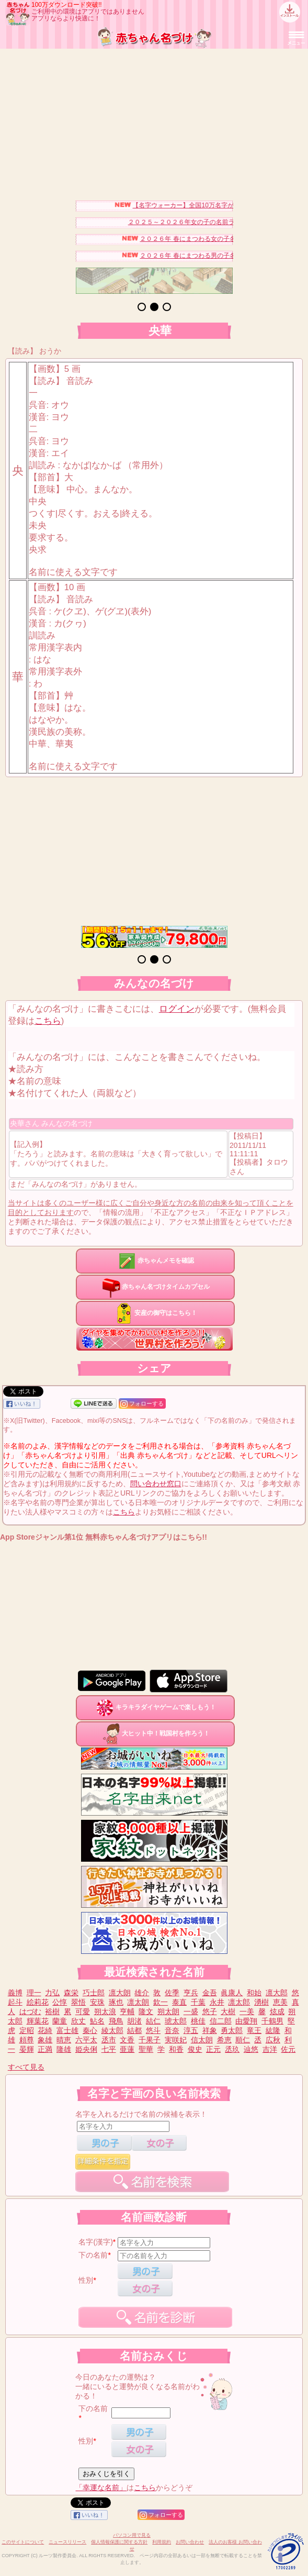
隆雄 (63, 2049)
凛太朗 (138, 2002)
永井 (217, 2002)
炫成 (277, 2011)
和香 (176, 2049)
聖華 (146, 2049)
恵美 (280, 2002)
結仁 (153, 2021)
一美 (246, 2011)
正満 (45, 2049)
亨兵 (191, 1992)
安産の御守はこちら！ (155, 1313)
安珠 (97, 2002)
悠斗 (153, 2030)
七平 (108, 2049)
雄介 (141, 1992)
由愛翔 (246, 2021)
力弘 (52, 1992)
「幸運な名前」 (101, 2487)
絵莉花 (38, 2002)
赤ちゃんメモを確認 (155, 1260)
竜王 (254, 2030)
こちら (48, 1021)
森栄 (71, 1992)
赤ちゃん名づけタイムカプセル (155, 1286)
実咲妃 (176, 2040)
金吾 (209, 1992)
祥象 (209, 2030)
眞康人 (232, 1992)
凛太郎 (239, 2002)
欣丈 (78, 2021)
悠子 (209, 2011)
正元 (213, 2049)
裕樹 (52, 2011)
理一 (34, 1992)
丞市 (108, 2040)
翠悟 (78, 2002)
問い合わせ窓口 (155, 1483)
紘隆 (273, 2030)
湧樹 (261, 2002)
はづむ (30, 2011)
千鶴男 (272, 2021)
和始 (254, 1992)
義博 (15, 1992)
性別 (85, 2280)
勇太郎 (232, 2030)
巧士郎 (94, 1992)
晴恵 (63, 2040)
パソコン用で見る (132, 2535)
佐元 (288, 2049)
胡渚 (134, 2021)
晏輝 (26, 2049)
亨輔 (127, 2011)
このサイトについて (23, 2542)
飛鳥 (116, 2021)
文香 (127, 2040)
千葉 (198, 2002)
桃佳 (198, 2021)
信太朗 (202, 2040)
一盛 (191, 2011)
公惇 (59, 2002)
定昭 (26, 2030)
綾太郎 (112, 2030)
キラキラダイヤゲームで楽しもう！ (155, 1707)
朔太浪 (105, 2011)
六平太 (86, 2040)
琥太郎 (176, 2021)
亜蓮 (127, 2049)
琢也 (116, 2002)
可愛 (82, 2011)
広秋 (273, 2040)
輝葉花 (38, 2021)
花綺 (45, 2030)
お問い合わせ (190, 2542)
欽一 (160, 2002)
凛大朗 (120, 1992)
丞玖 (232, 2049)
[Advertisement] (154, 122)
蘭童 (59, 2021)
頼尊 (26, 2040)
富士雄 (67, 2030)
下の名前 (93, 2255)
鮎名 (97, 2021)
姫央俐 (86, 2049)
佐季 (172, 1992)
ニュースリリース (67, 2542)
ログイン (177, 1009)
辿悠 (251, 2049)
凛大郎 (277, 1992)
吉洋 (270, 2049)
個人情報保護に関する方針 (119, 2542)
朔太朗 (168, 2011)
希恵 (224, 2040)
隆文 (146, 2011)
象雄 (45, 2040)
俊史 (195, 2049)
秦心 (90, 2030)
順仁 (242, 2040)
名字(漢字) (95, 2242)
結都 (134, 2030)
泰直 (179, 2002)
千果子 (150, 2040)
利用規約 (161, 2542)
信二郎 (221, 2021)
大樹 (228, 2011)
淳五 (191, 2030)
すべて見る (26, 2067)
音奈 (172, 2030)
